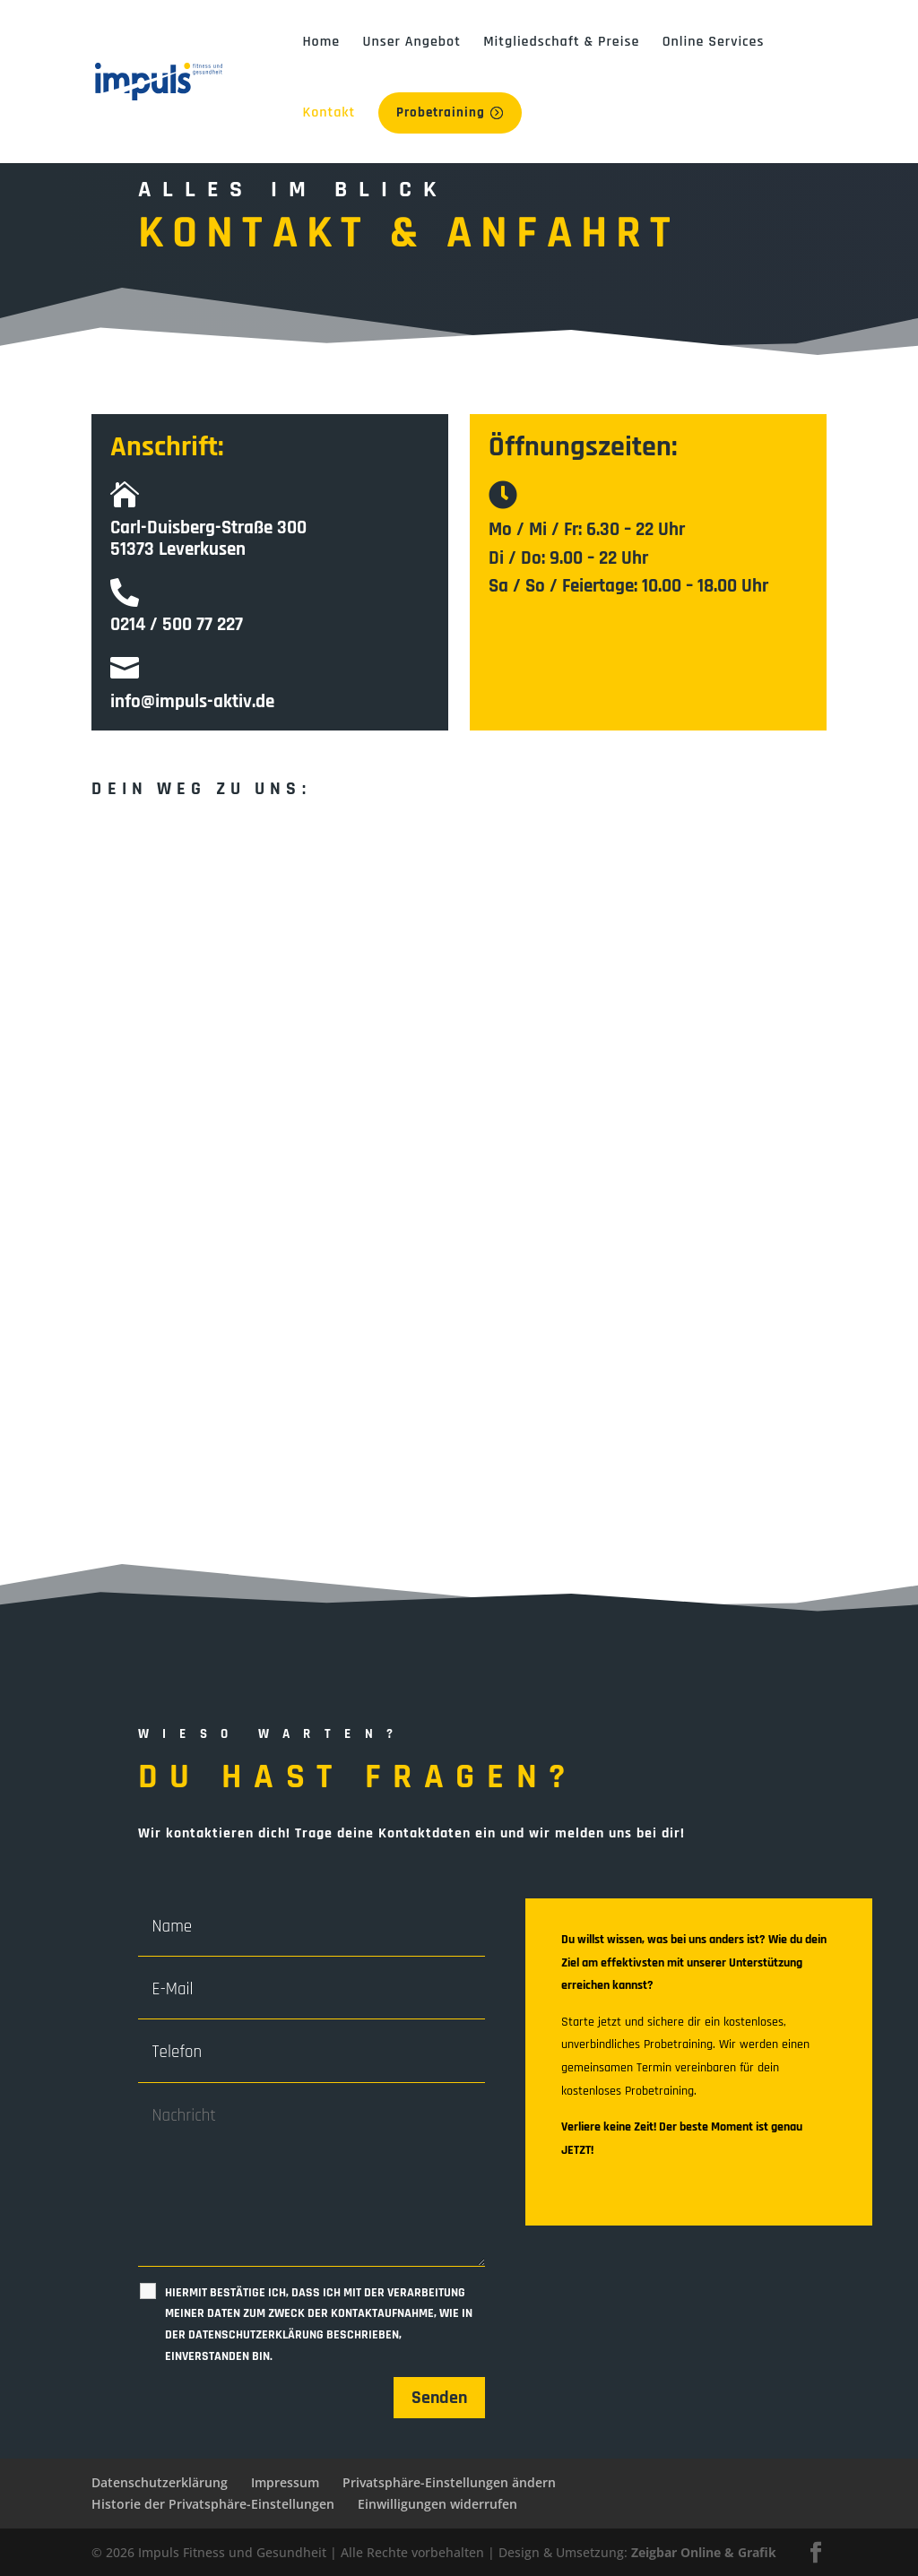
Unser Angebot (411, 41)
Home (321, 41)
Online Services (714, 41)
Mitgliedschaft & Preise (561, 41)
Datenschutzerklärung (159, 2482)
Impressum (285, 2482)
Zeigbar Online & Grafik (703, 2551)
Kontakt (328, 112)
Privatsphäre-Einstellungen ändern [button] (449, 2482)
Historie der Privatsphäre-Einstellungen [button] (212, 2503)
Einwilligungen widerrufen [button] (437, 2503)
